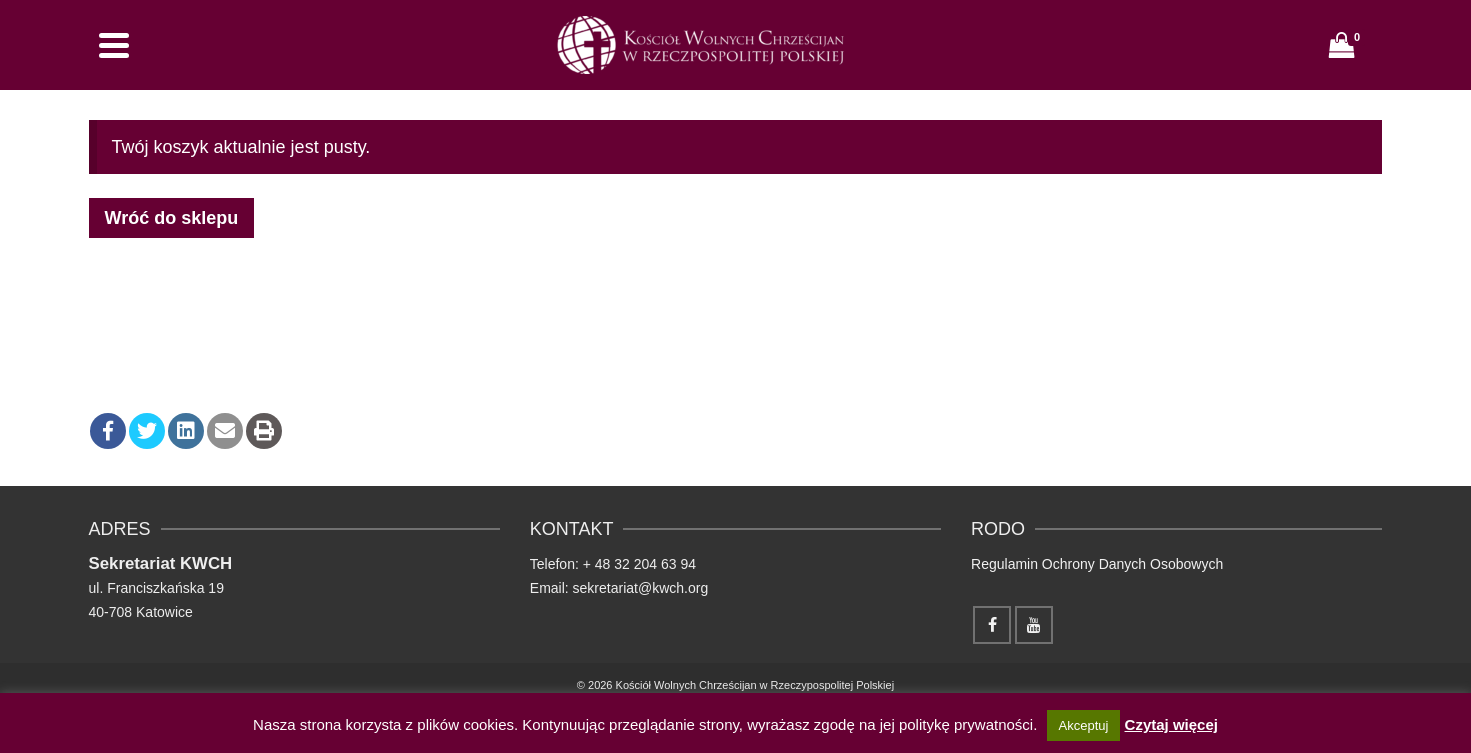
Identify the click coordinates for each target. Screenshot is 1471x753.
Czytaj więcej (1171, 724)
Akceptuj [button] (1084, 725)
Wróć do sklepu (172, 218)
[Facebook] (992, 625)
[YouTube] (1034, 625)
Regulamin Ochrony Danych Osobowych (1097, 564)
